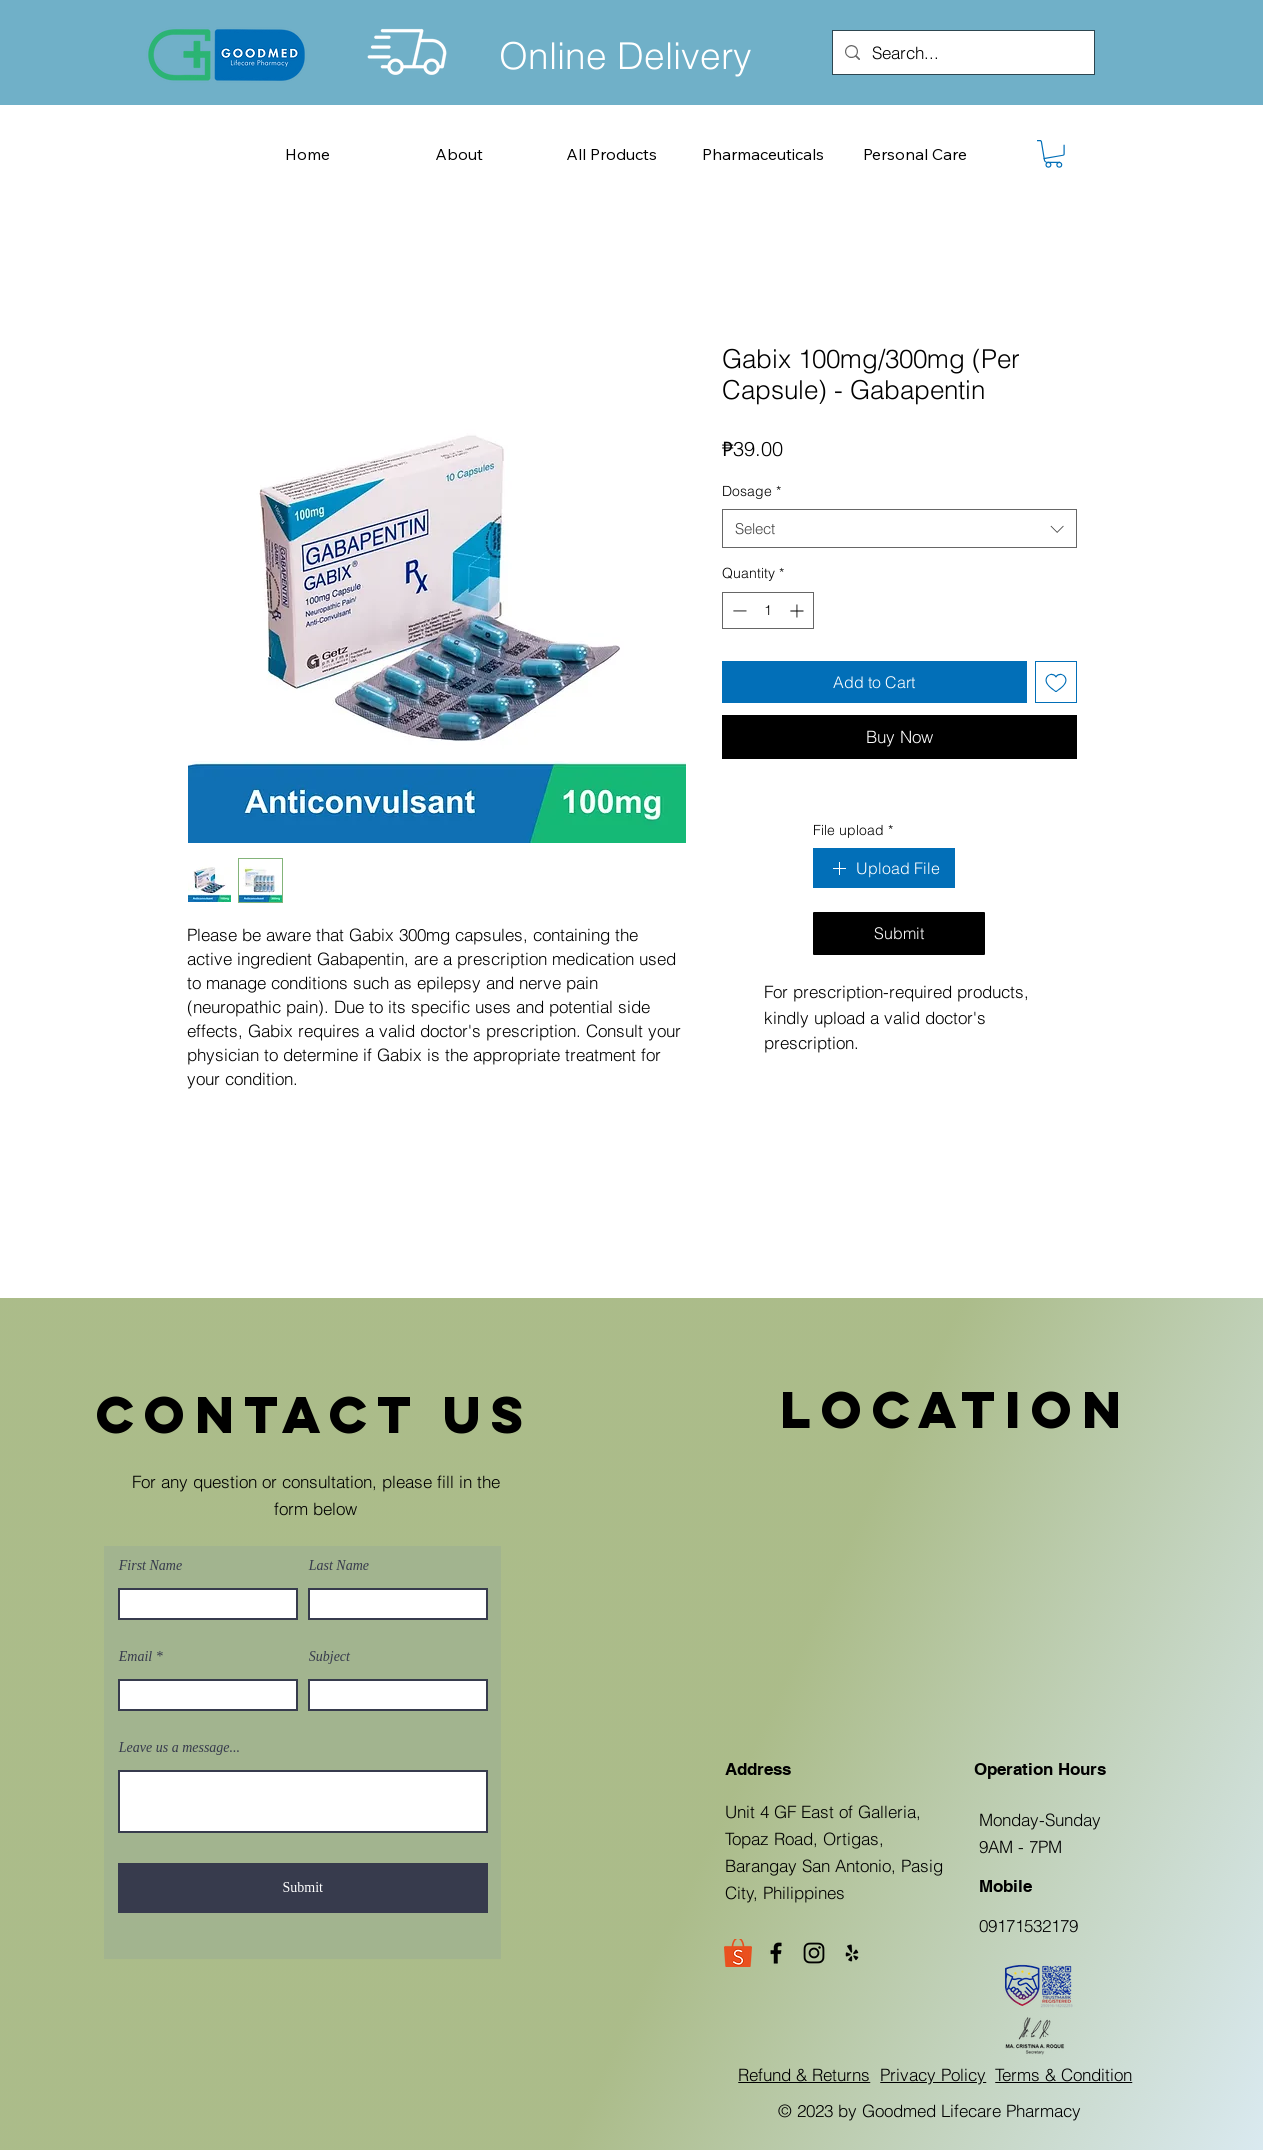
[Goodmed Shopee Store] (738, 1953)
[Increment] (798, 610)
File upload (853, 831)
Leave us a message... (179, 1748)
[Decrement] (737, 610)
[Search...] (962, 52)
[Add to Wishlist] (1056, 682)
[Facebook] (776, 1953)
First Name (150, 1566)
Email (135, 1657)
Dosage (751, 491)
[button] (1053, 154)
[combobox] (899, 528)
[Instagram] (814, 1953)
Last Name (339, 1566)
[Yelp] (852, 1953)
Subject (329, 1657)
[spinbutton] (768, 610)
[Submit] (303, 1888)
